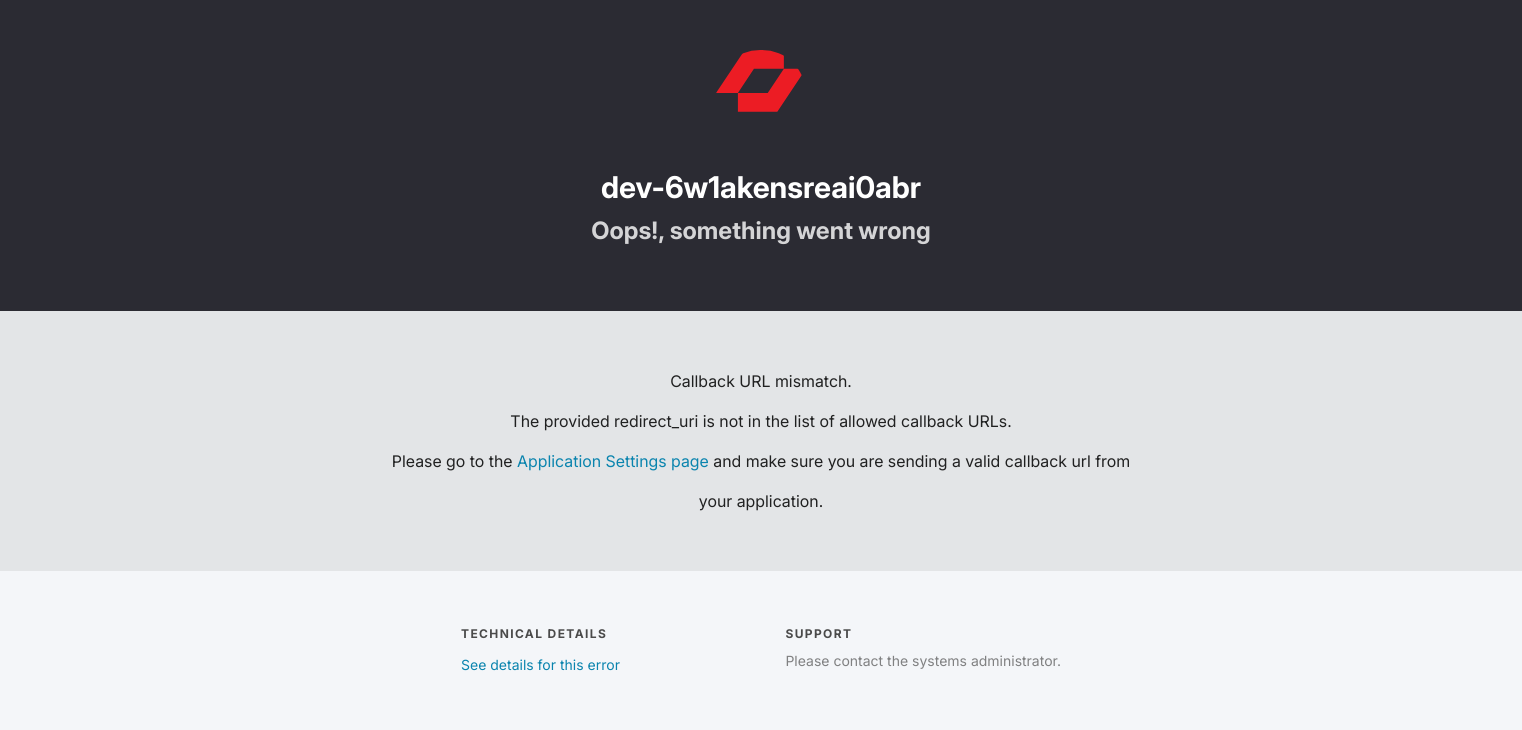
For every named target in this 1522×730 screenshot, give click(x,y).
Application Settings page (613, 461)
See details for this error (540, 665)
